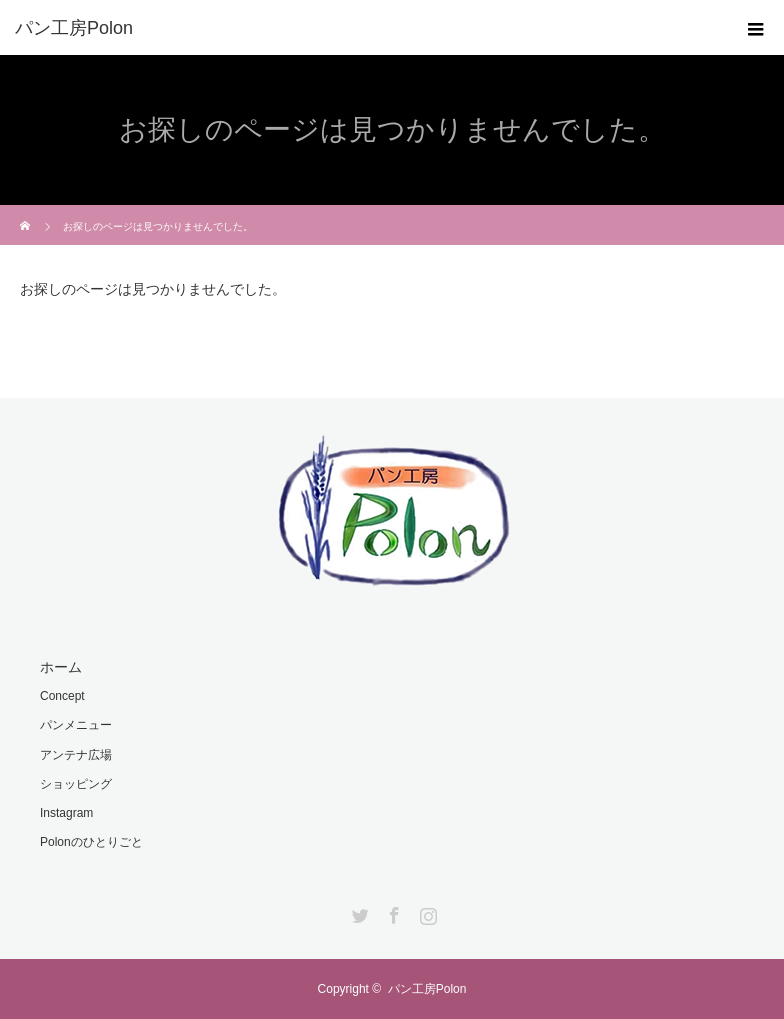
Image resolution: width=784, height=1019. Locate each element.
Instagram (66, 813)
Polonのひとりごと (91, 842)
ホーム (61, 667)
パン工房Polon (427, 989)
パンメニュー (76, 725)
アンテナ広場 (76, 755)
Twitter (358, 912)
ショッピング (76, 784)
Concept (62, 696)
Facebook (392, 912)
